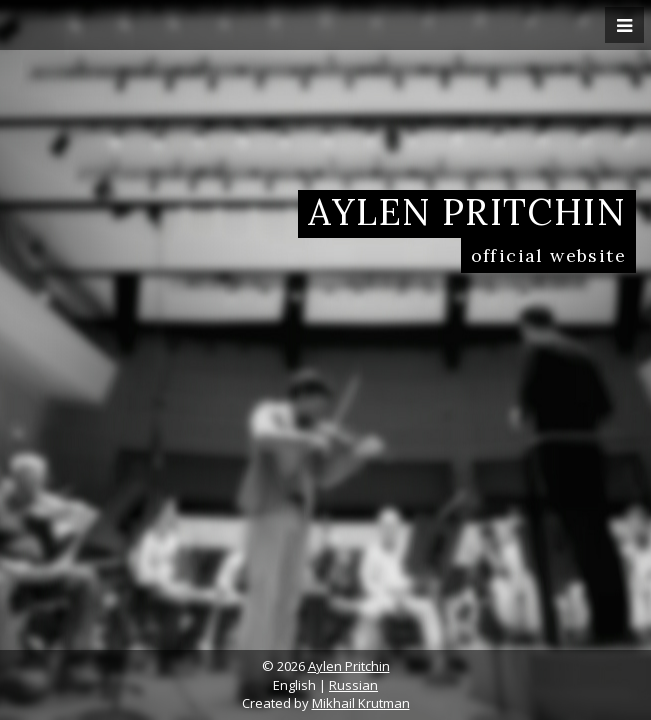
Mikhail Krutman (361, 703)
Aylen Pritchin (349, 666)
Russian (353, 685)
